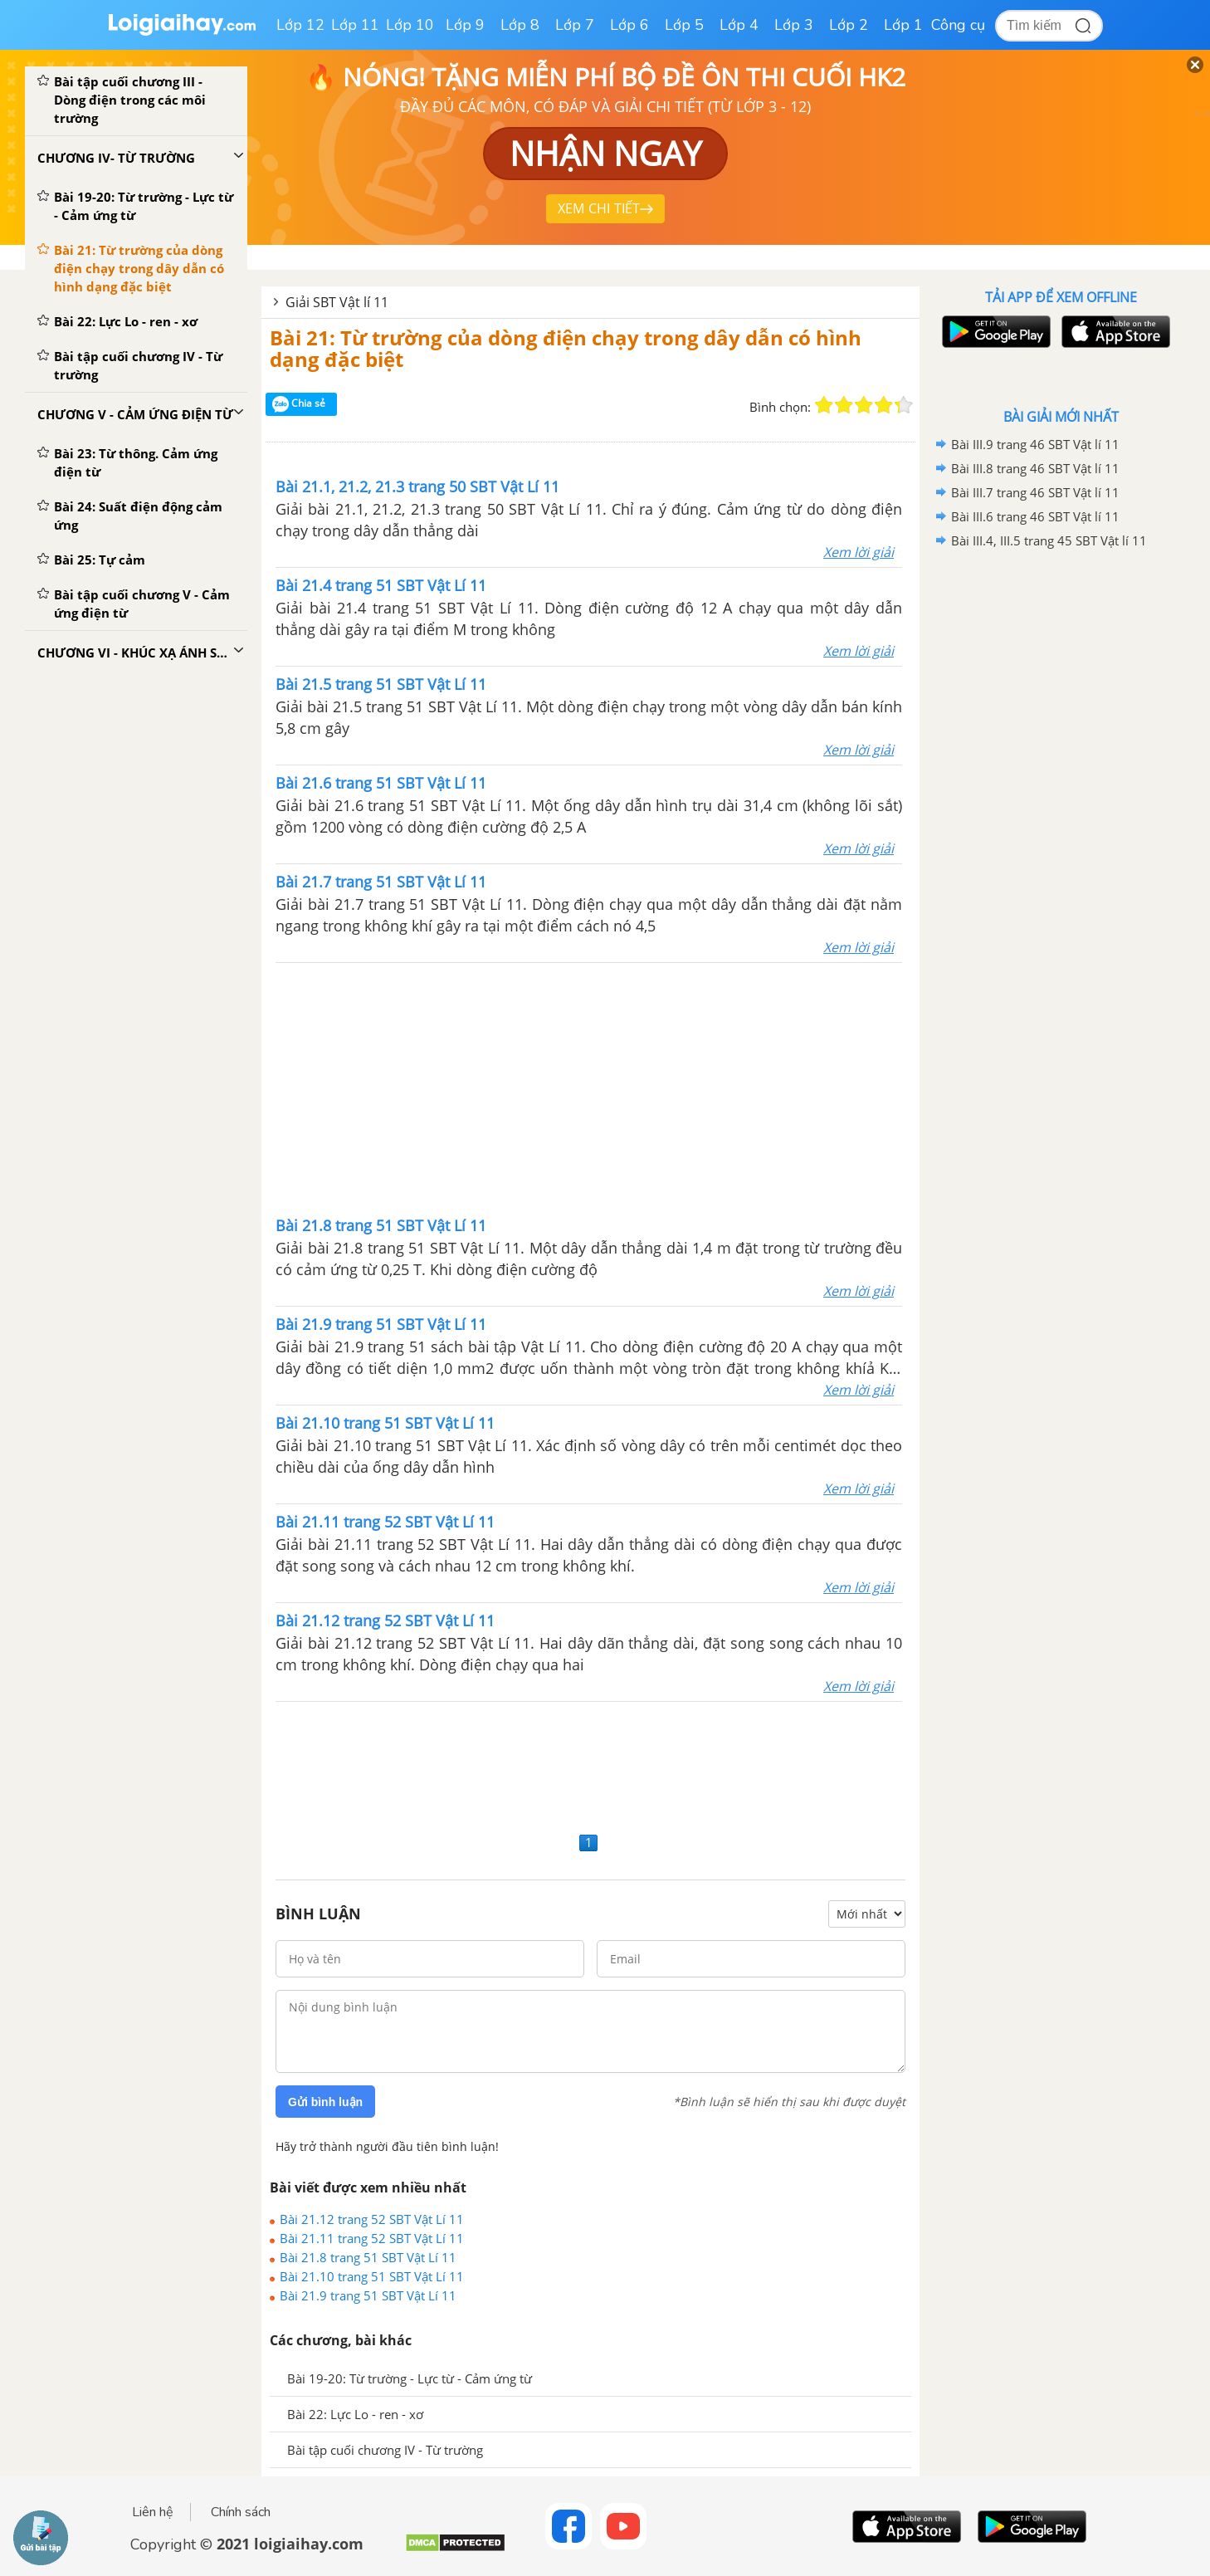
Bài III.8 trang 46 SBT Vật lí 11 (1035, 468)
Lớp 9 (465, 25)
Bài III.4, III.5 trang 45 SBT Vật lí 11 (1049, 540)
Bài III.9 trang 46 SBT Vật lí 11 (1035, 444)
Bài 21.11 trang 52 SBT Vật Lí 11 (372, 2238)
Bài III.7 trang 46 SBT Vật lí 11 (1035, 492)
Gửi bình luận (325, 2102)
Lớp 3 (793, 25)
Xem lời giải (858, 552)
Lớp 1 (903, 25)
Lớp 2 (848, 25)
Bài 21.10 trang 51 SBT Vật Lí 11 (372, 2276)
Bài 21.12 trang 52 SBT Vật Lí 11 (372, 2219)
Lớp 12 (300, 25)
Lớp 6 (629, 25)
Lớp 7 (574, 25)
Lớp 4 (739, 25)
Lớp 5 (684, 25)
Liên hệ (152, 2512)
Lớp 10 (410, 25)
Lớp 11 (355, 25)
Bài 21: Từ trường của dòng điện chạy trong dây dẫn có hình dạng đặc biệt (565, 348)
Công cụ (958, 25)
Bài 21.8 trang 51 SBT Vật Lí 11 (368, 2257)
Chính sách (241, 2512)
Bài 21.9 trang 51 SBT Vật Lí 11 (368, 2295)
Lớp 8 (519, 25)
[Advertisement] (589, 1087)
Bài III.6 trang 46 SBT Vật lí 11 (1035, 516)
